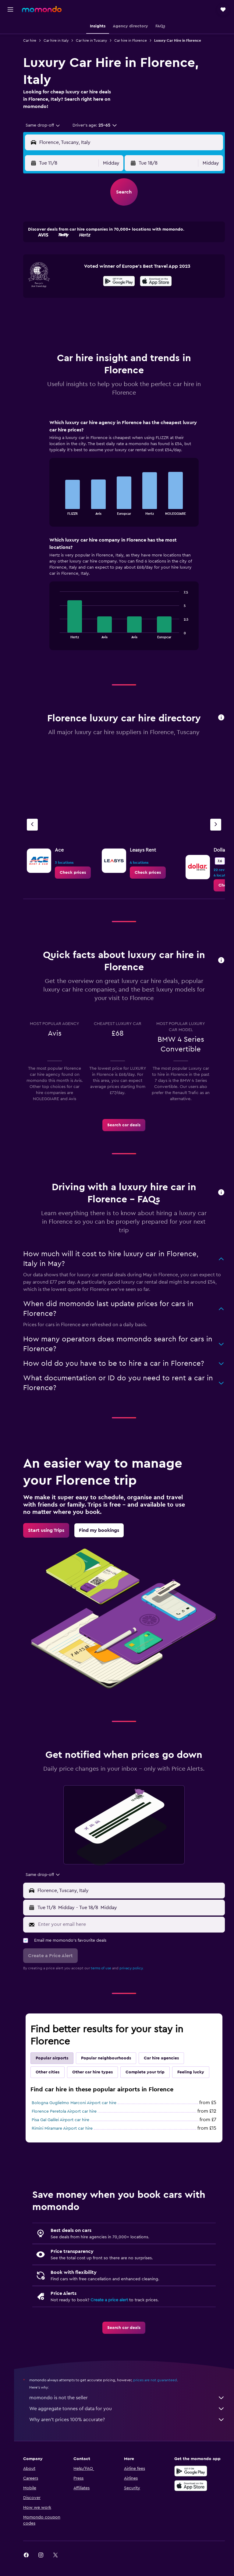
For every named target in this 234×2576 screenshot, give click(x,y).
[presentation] (160, 281)
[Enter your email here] (133, 1924)
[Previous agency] (39, 825)
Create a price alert (116, 2314)
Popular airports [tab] (59, 2058)
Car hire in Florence (137, 40)
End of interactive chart (60, 633)
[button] (10, 9)
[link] (80, 872)
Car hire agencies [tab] (168, 2058)
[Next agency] (215, 825)
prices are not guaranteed (162, 2394)
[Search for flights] (10, 28)
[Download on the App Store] (160, 282)
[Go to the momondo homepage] (42, 9)
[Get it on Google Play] (123, 282)
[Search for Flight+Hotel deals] (10, 66)
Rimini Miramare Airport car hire (69, 2142)
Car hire (36, 40)
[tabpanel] (127, 540)
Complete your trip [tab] (152, 2072)
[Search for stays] (10, 41)
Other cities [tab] (54, 2072)
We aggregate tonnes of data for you (130, 2422)
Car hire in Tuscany (98, 40)
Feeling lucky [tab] (56, 2086)
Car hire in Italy (63, 40)
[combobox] (50, 125)
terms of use (108, 1968)
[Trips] (10, 84)
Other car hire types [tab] (99, 2072)
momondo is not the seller (130, 2411)
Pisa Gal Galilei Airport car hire (67, 2134)
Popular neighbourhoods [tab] (113, 2058)
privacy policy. (138, 1968)
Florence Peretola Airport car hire (71, 2125)
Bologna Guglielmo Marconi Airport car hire (81, 2117)
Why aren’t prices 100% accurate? (130, 2433)
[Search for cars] (10, 53)
